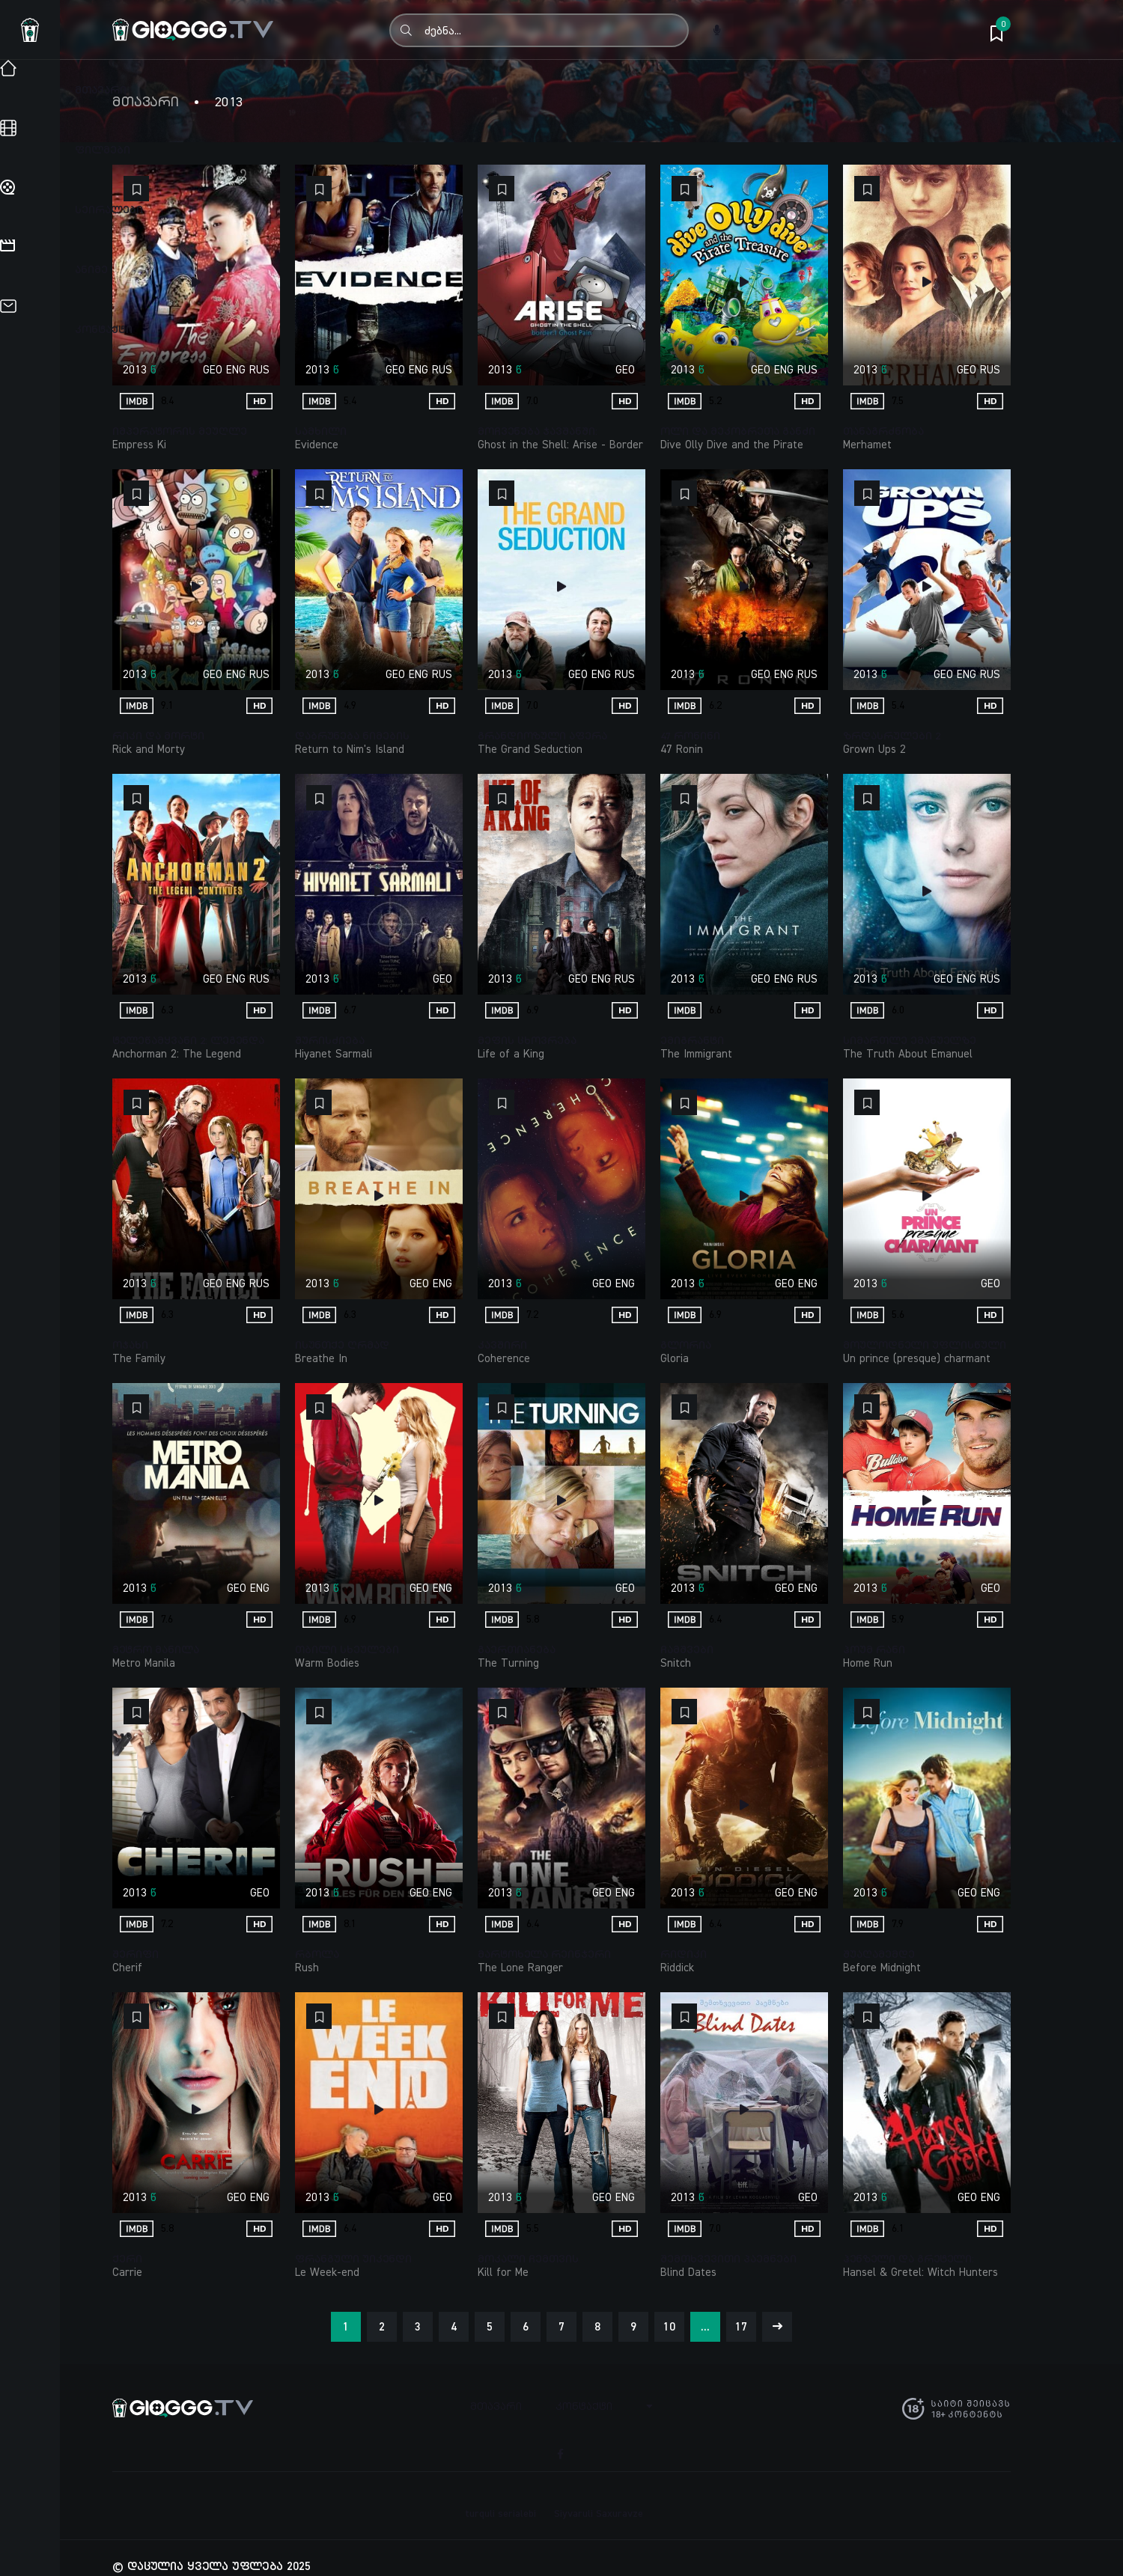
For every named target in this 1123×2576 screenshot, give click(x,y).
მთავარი (145, 102)
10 (669, 2326)
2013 (135, 369)
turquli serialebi (500, 2496)
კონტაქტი (586, 2405)
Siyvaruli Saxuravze (598, 2496)
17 (741, 2326)
